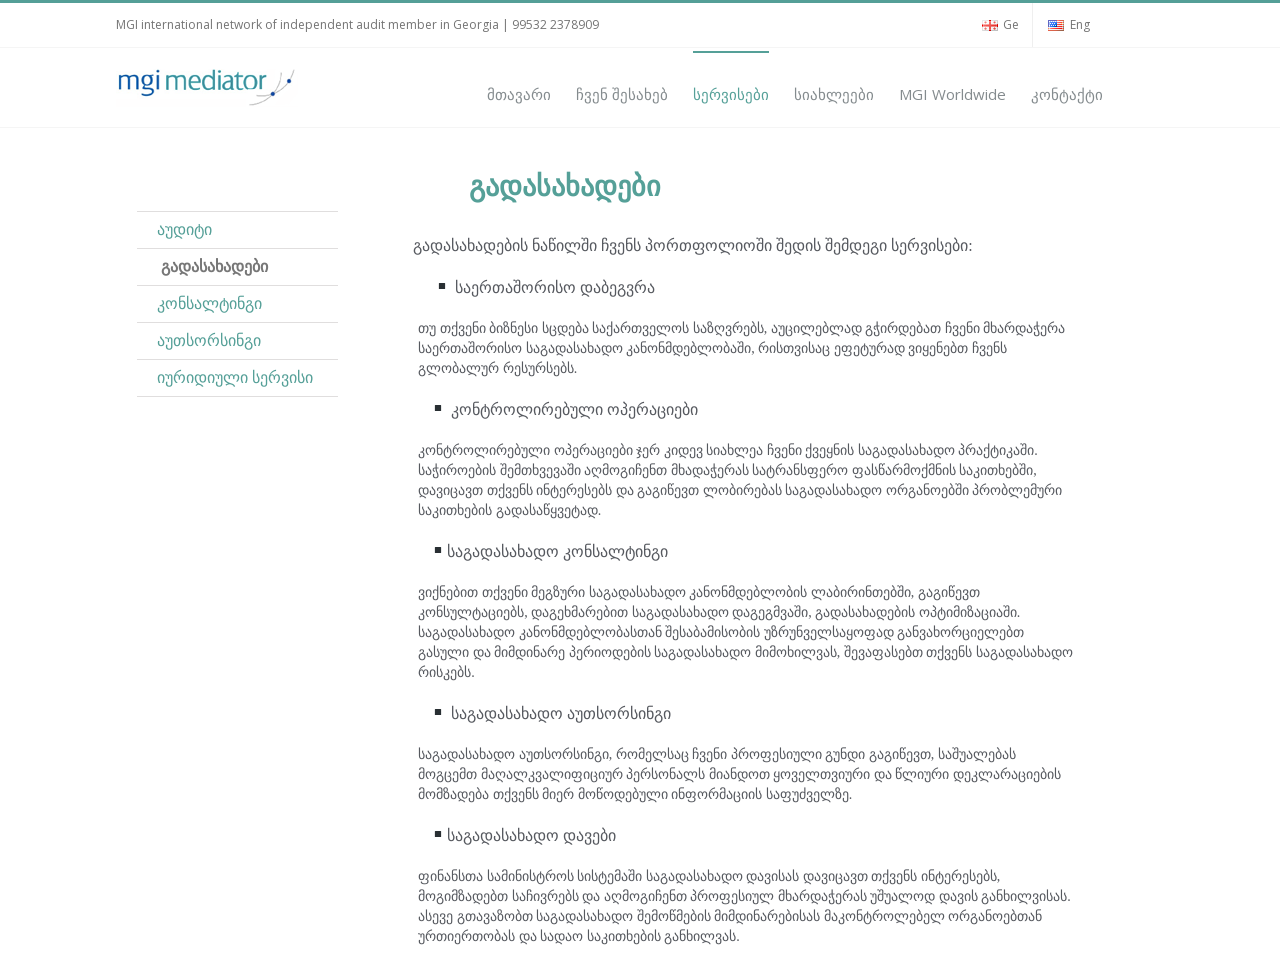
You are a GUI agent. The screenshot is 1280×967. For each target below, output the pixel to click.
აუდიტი (184, 229)
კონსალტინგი (209, 303)
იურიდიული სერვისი (235, 377)
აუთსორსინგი (207, 340)
